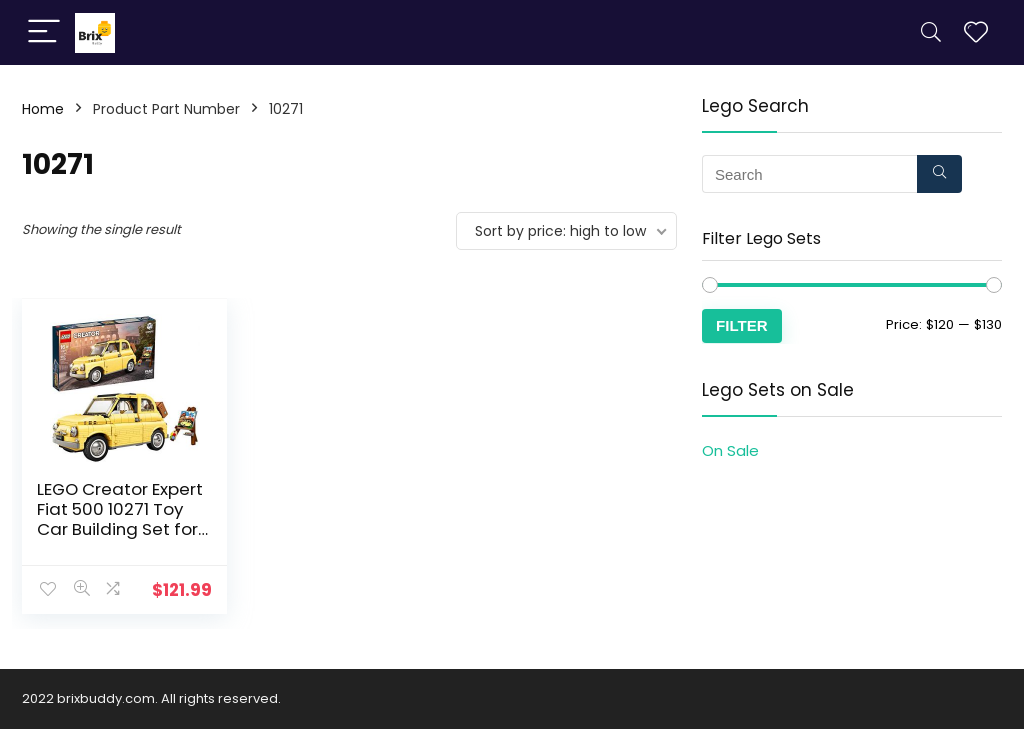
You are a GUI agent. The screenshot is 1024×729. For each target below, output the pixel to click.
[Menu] (44, 32)
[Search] (931, 32)
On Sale (730, 450)
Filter (742, 325)
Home (43, 109)
